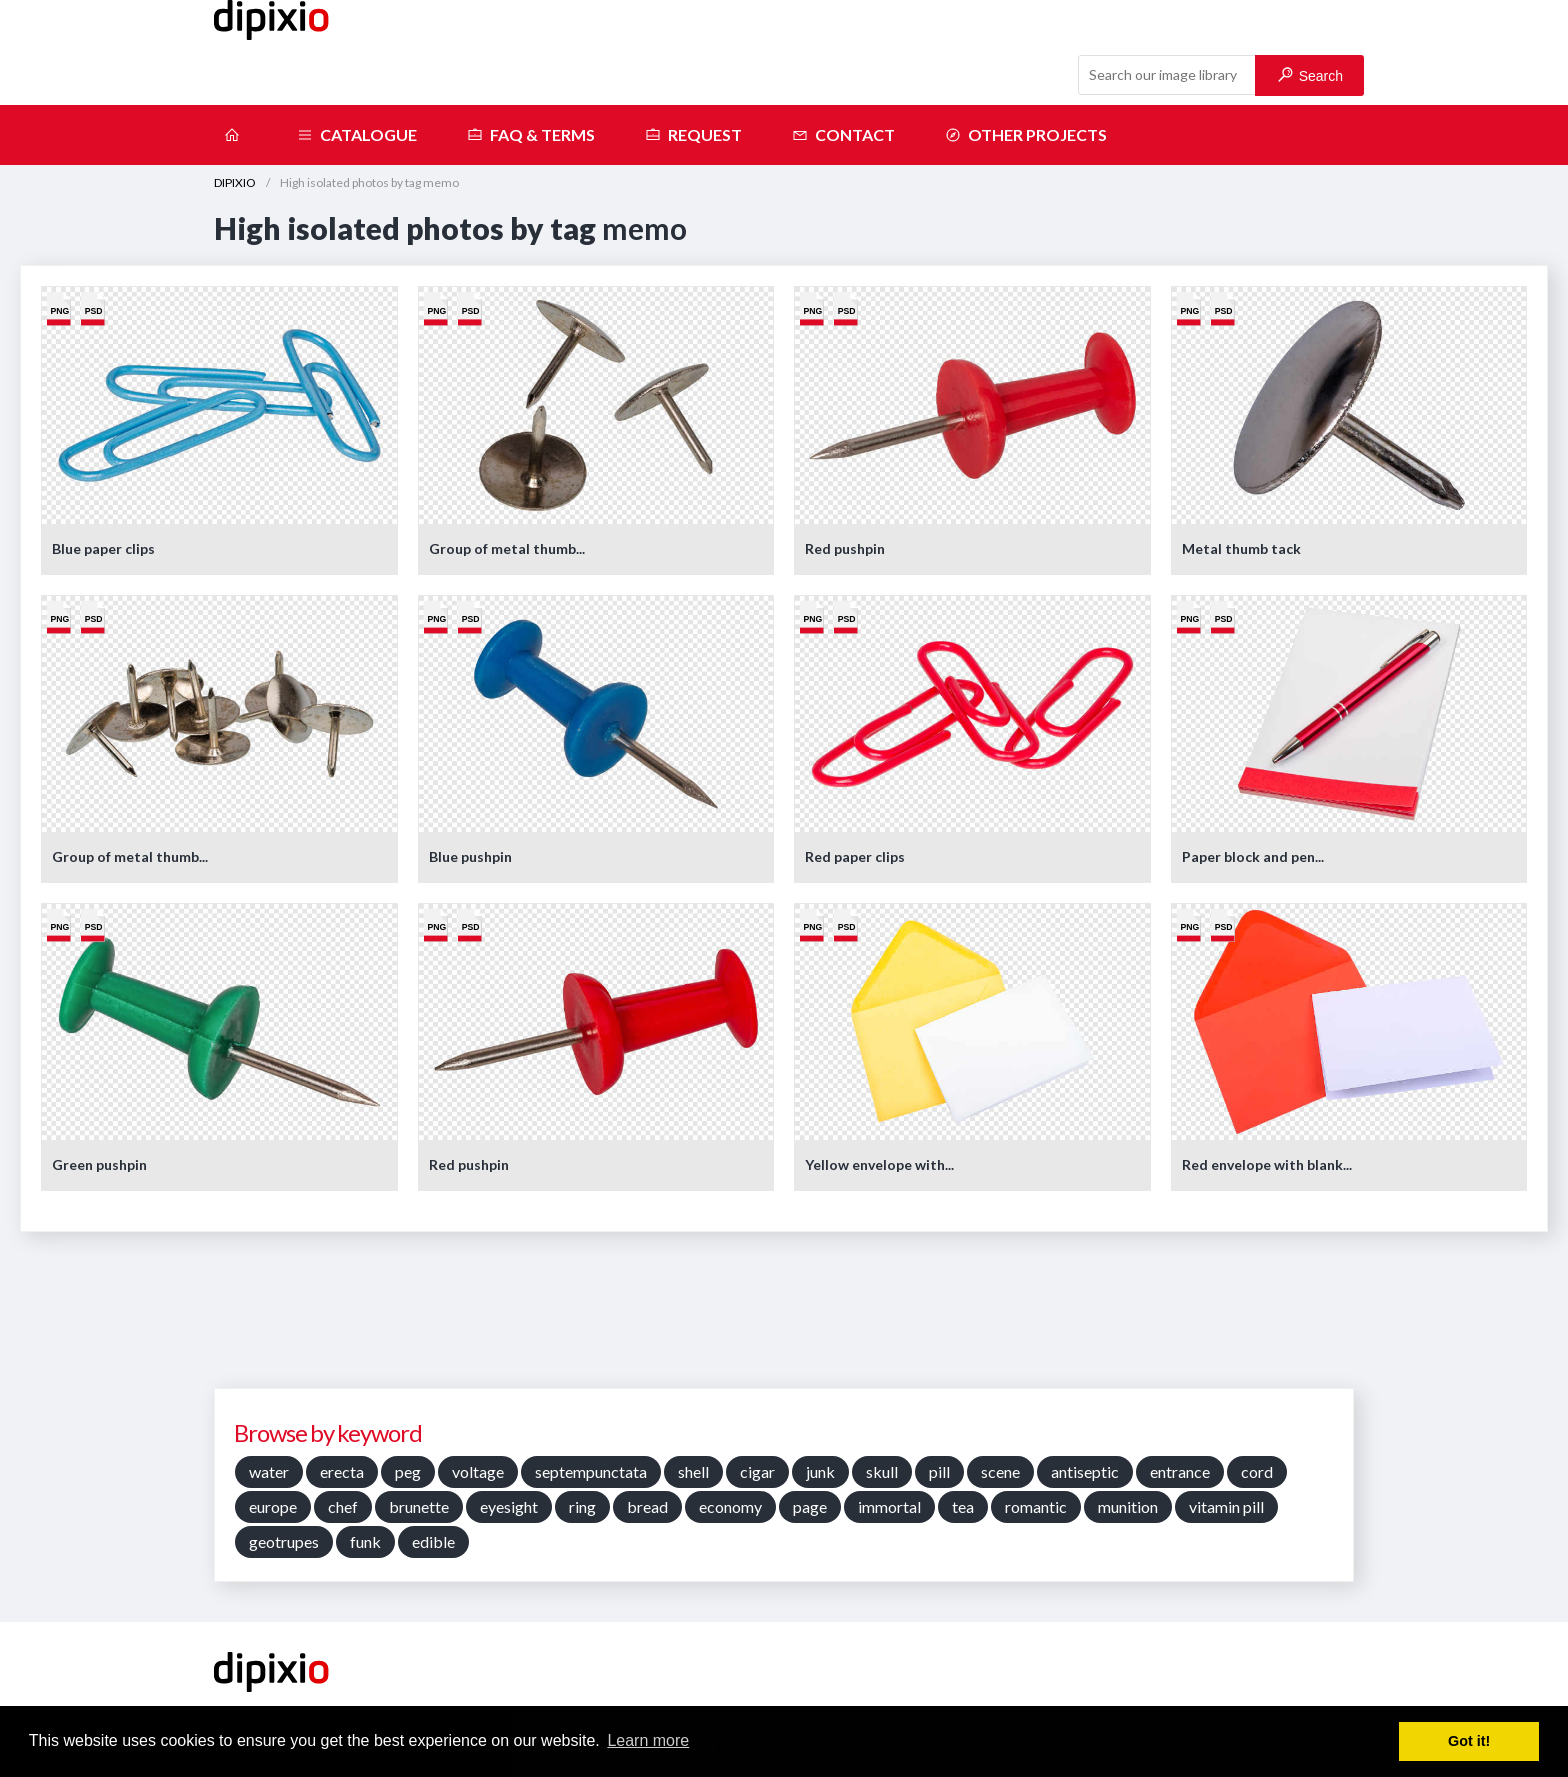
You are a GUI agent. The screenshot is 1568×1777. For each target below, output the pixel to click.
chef (343, 1506)
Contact (843, 135)
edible (433, 1541)
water (269, 1471)
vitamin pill (1226, 1506)
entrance (1180, 1471)
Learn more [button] (648, 1740)
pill (939, 1471)
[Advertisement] (784, 1317)
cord (1257, 1471)
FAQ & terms (531, 135)
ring (582, 1506)
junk (820, 1471)
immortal (889, 1506)
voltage (478, 1471)
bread (647, 1506)
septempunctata (591, 1471)
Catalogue (357, 135)
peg (408, 1471)
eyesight (509, 1506)
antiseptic (1085, 1471)
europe (273, 1506)
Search (1310, 75)
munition (1128, 1506)
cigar (757, 1471)
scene (1000, 1471)
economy (730, 1506)
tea (963, 1506)
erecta (342, 1471)
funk (365, 1541)
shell (693, 1471)
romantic (1036, 1506)
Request (693, 135)
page (810, 1506)
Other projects (1026, 135)
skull (882, 1471)
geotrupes (284, 1541)
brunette (419, 1506)
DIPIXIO (235, 182)
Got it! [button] (1469, 1741)
